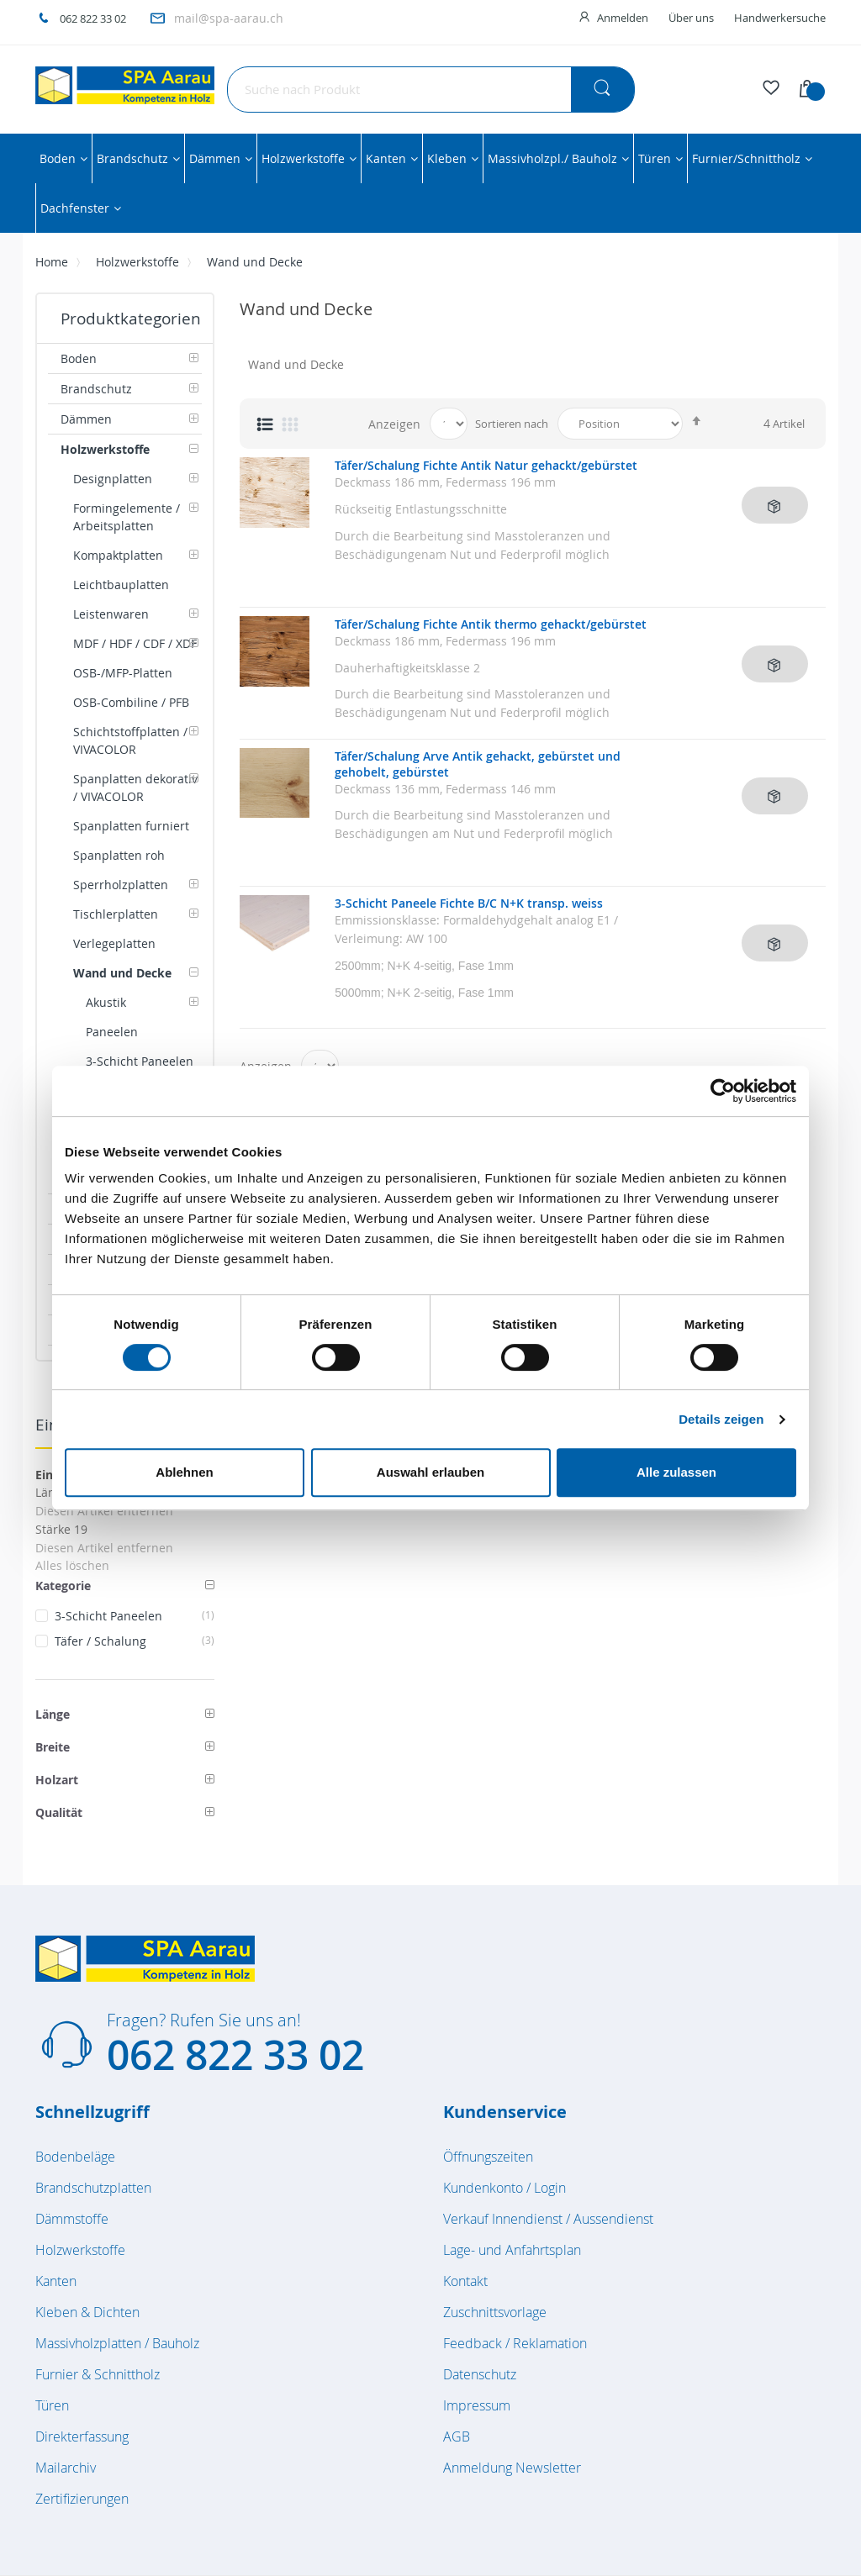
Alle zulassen (676, 1472)
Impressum (476, 2405)
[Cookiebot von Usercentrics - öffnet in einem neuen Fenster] (722, 1091)
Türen (52, 2405)
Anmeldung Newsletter (512, 2467)
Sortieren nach (511, 423)
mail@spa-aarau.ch (228, 18)
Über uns (691, 17)
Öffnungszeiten (488, 2156)
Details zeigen (721, 1419)
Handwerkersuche (780, 17)
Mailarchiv (65, 2467)
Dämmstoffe (71, 2219)
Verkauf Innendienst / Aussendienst (548, 2219)
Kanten (56, 2281)
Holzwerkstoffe (137, 262)
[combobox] (431, 89)
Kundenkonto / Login (504, 2187)
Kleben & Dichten (87, 2312)
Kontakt (465, 2281)
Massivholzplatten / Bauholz (117, 2343)
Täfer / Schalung (134, 1641)
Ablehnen (184, 1472)
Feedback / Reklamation (515, 2343)
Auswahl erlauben (430, 1472)
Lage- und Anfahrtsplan (512, 2250)
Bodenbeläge (75, 2156)
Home (51, 262)
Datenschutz (479, 2374)
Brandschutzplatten (93, 2187)
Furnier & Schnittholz (97, 2374)
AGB (456, 2436)
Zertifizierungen (82, 2498)
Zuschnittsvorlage (495, 2312)
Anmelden (622, 17)
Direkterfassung (82, 2436)
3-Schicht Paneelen (134, 1616)
